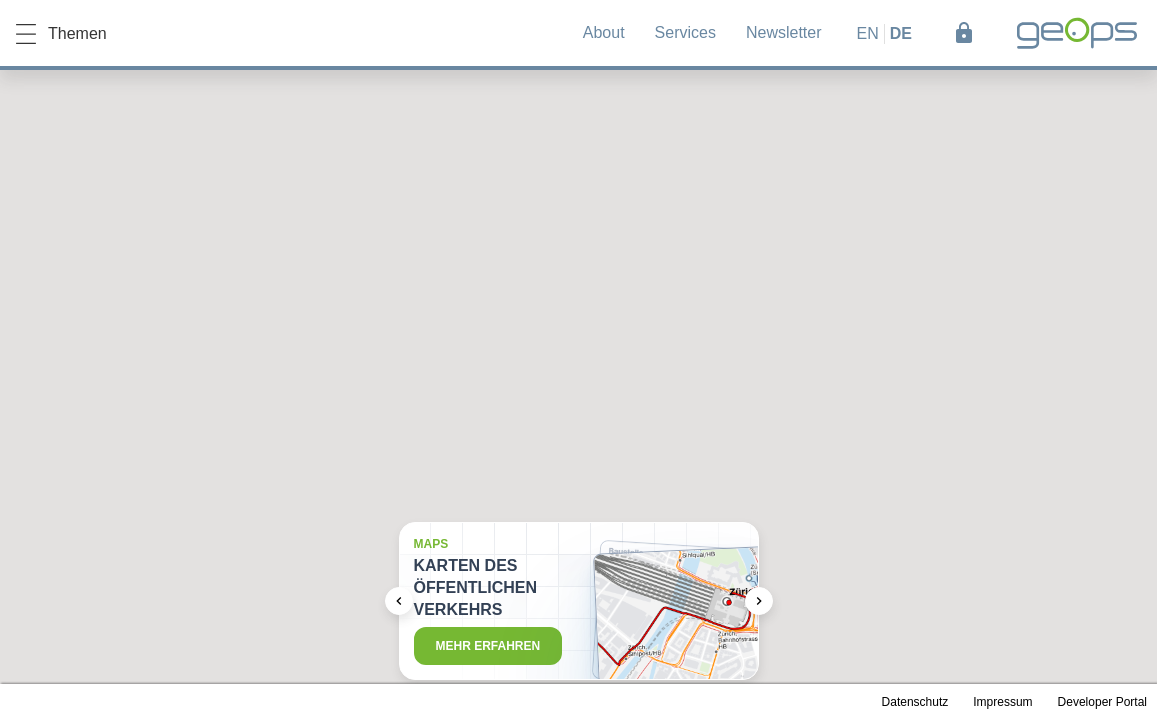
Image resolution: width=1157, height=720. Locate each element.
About (604, 32)
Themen (61, 34)
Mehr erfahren (488, 646)
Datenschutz (915, 702)
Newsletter (784, 32)
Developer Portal (1102, 702)
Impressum (1002, 702)
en (868, 33)
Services (685, 32)
